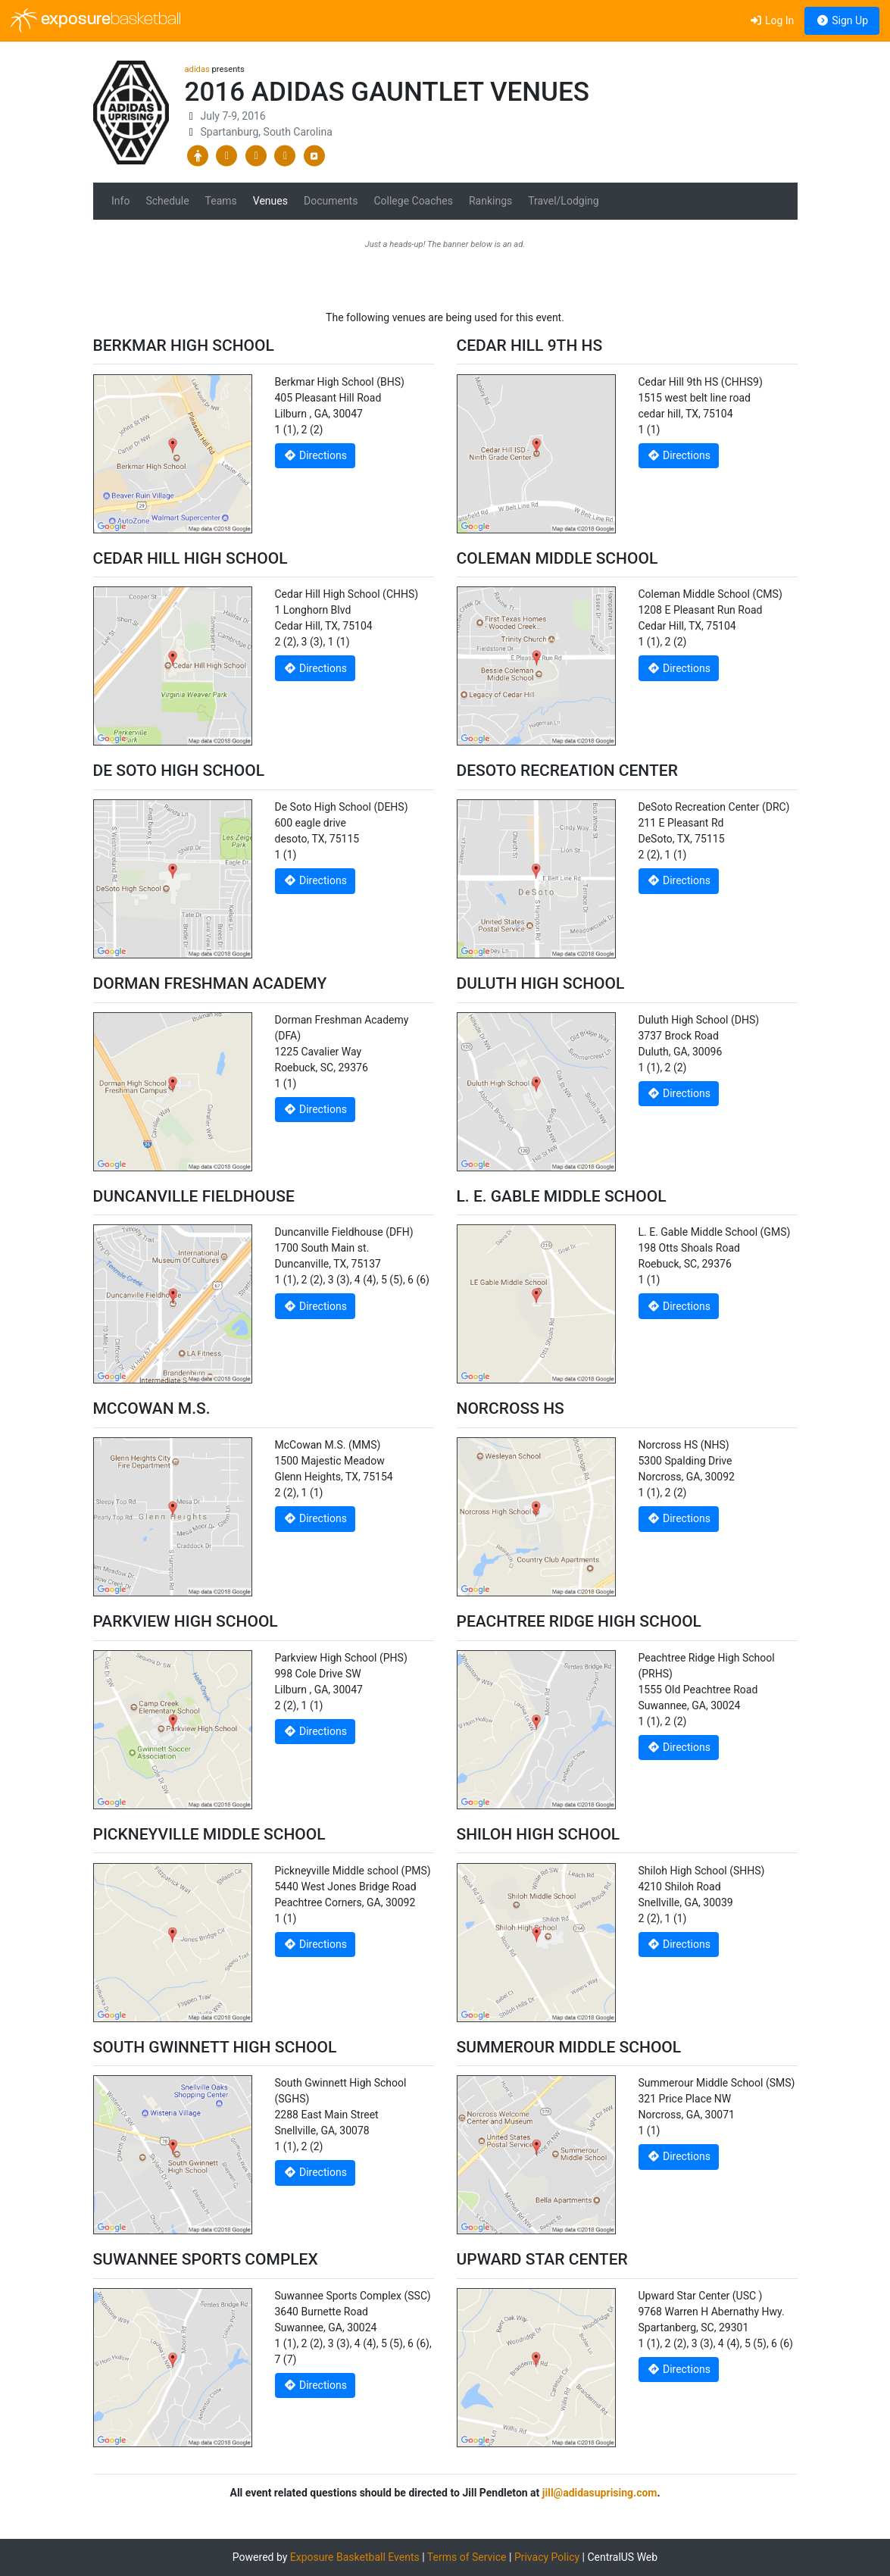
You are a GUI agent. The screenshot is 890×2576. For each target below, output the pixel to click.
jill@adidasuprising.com (599, 2493)
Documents (331, 201)
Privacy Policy (546, 2557)
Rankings (490, 201)
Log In (771, 20)
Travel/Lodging (563, 201)
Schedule (167, 201)
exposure (96, 20)
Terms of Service (467, 2557)
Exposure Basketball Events (355, 2557)
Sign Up (842, 20)
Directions (315, 455)
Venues (270, 201)
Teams (221, 201)
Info (120, 201)
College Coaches (413, 201)
